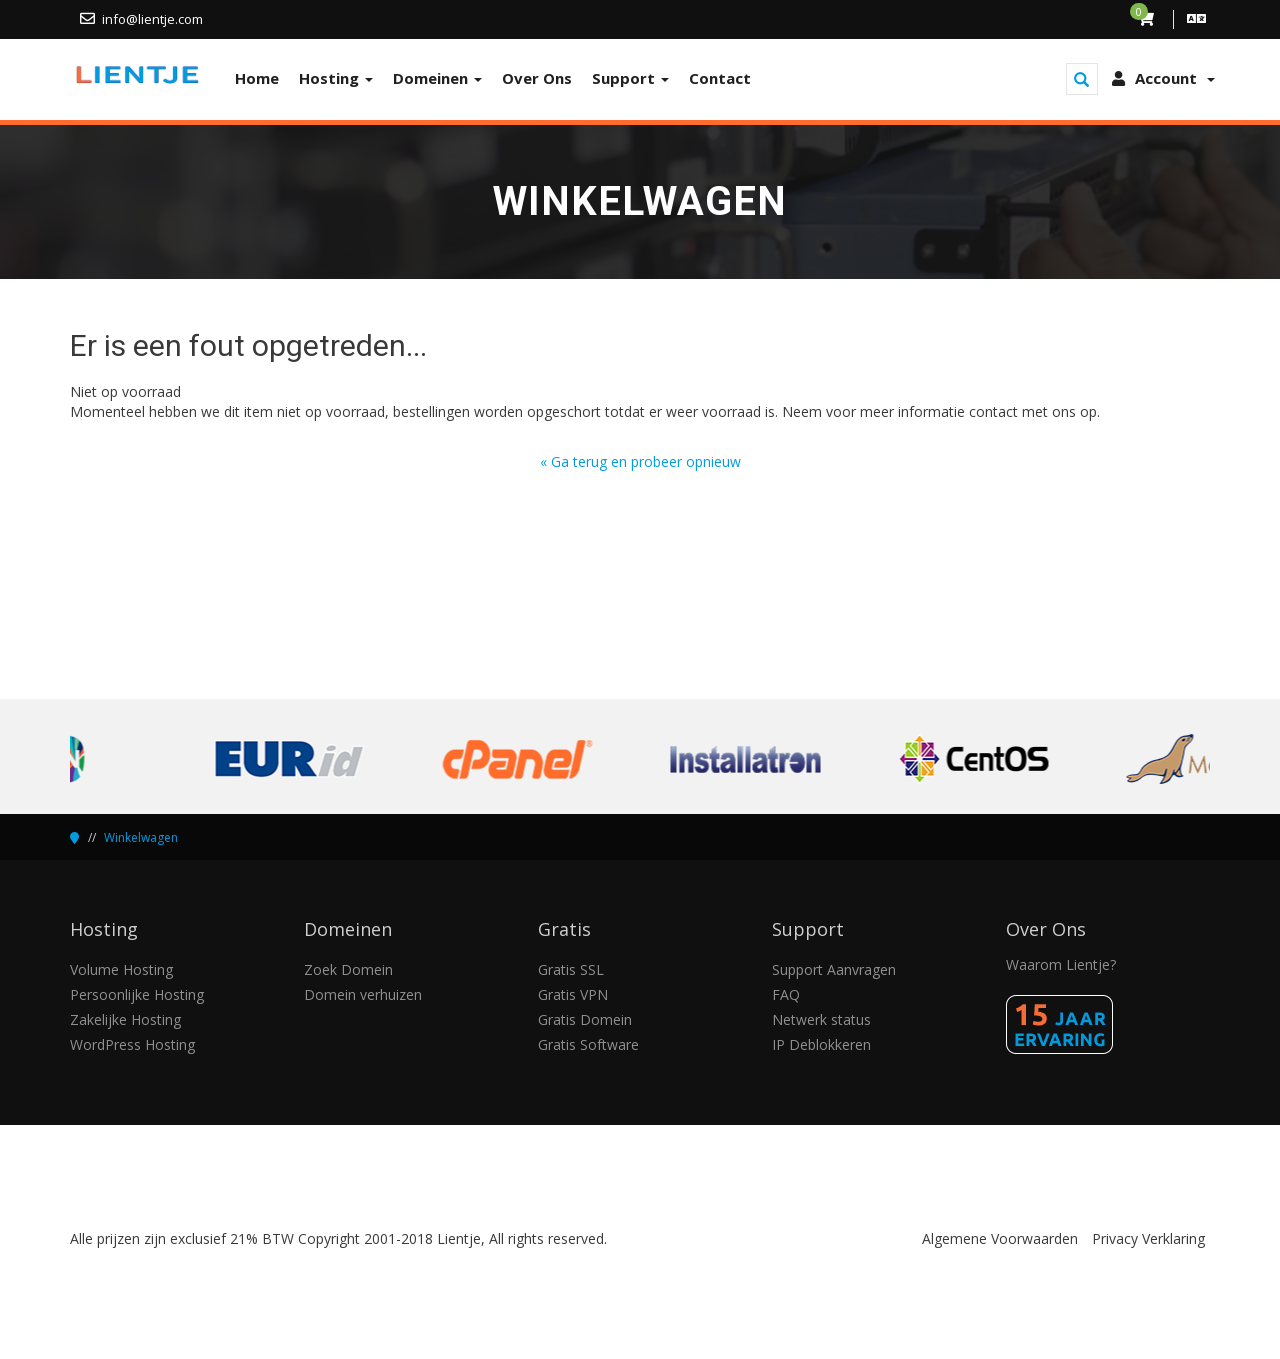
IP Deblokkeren (821, 1044)
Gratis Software (588, 1044)
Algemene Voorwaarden (1000, 1238)
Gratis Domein (585, 1019)
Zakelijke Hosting (125, 1019)
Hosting (336, 78)
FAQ (786, 994)
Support (630, 78)
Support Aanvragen (834, 969)
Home (257, 78)
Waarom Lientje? (1061, 964)
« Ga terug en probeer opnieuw (640, 461)
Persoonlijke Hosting (137, 994)
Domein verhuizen (363, 994)
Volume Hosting (121, 969)
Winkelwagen (141, 837)
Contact (720, 78)
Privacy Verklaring (1148, 1238)
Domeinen (437, 78)
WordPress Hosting (132, 1044)
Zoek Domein (348, 969)
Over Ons (537, 78)
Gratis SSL (571, 969)
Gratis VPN (573, 994)
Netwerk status (821, 1019)
